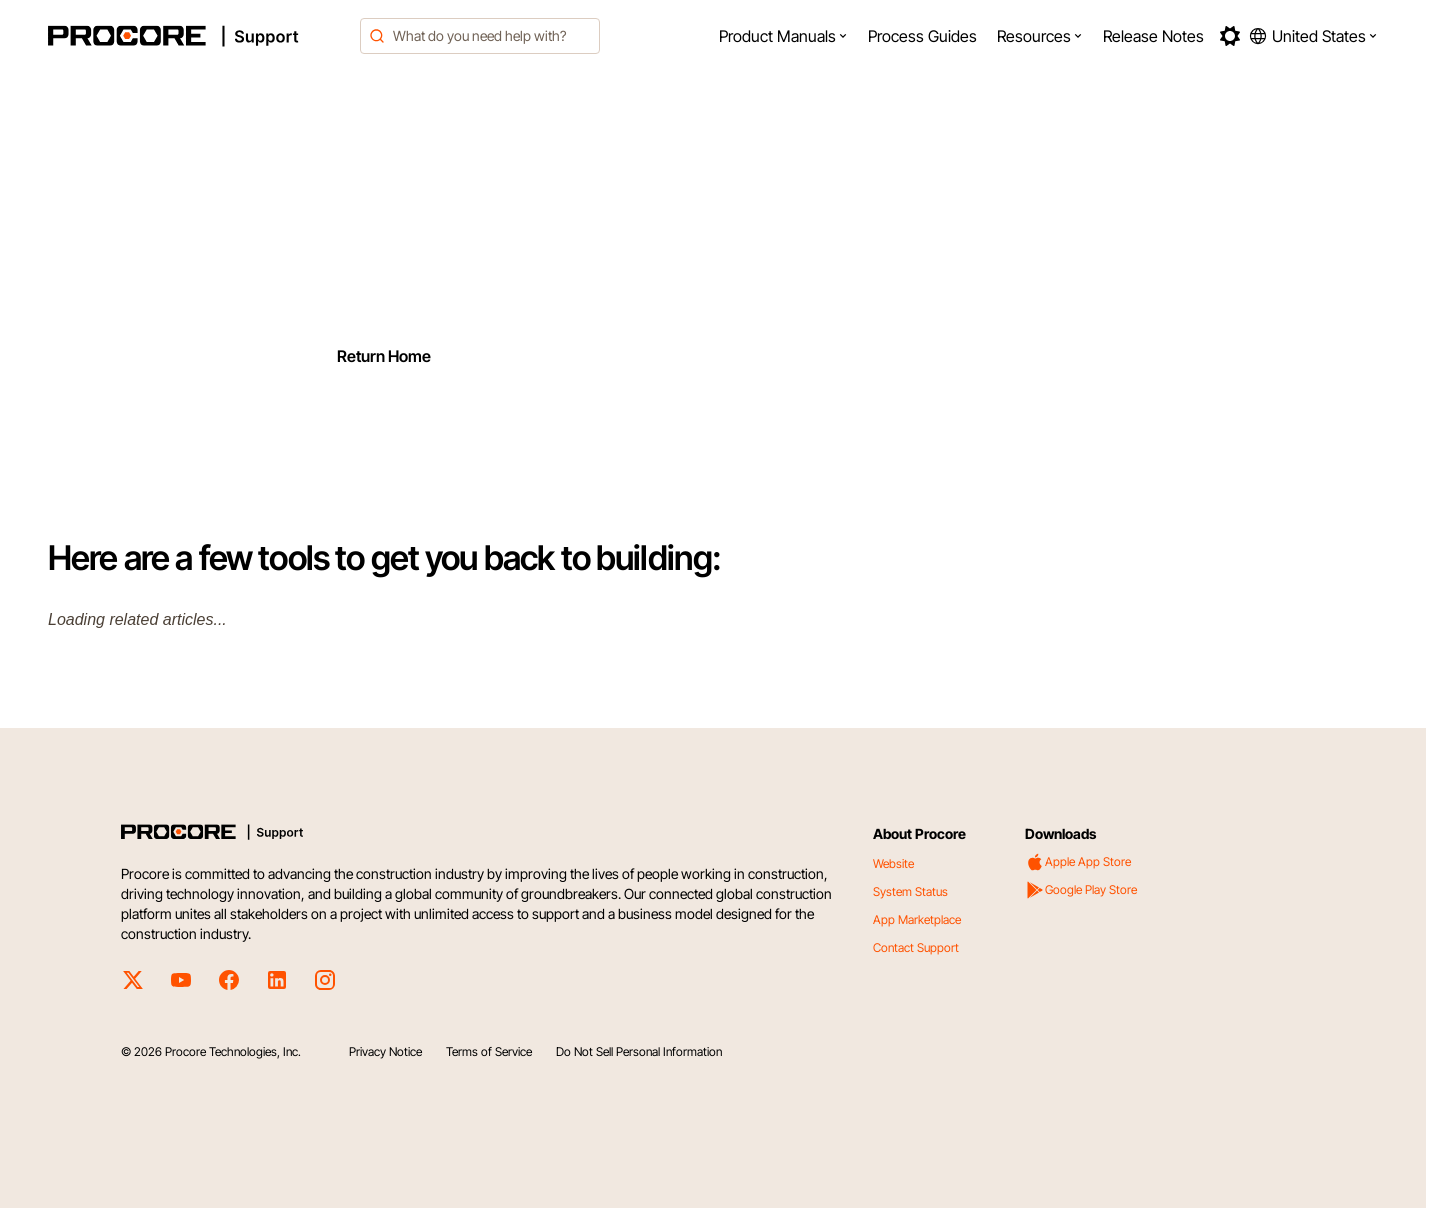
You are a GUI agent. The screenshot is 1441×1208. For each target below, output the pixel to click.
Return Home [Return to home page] (384, 356)
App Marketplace (917, 919)
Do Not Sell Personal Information (639, 1051)
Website (893, 863)
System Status (910, 891)
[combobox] (480, 36)
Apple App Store (1078, 862)
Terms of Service (489, 1051)
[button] (783, 36)
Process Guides (922, 36)
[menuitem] (783, 36)
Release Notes (1153, 36)
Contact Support (916, 947)
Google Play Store (1081, 890)
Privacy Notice (385, 1051)
